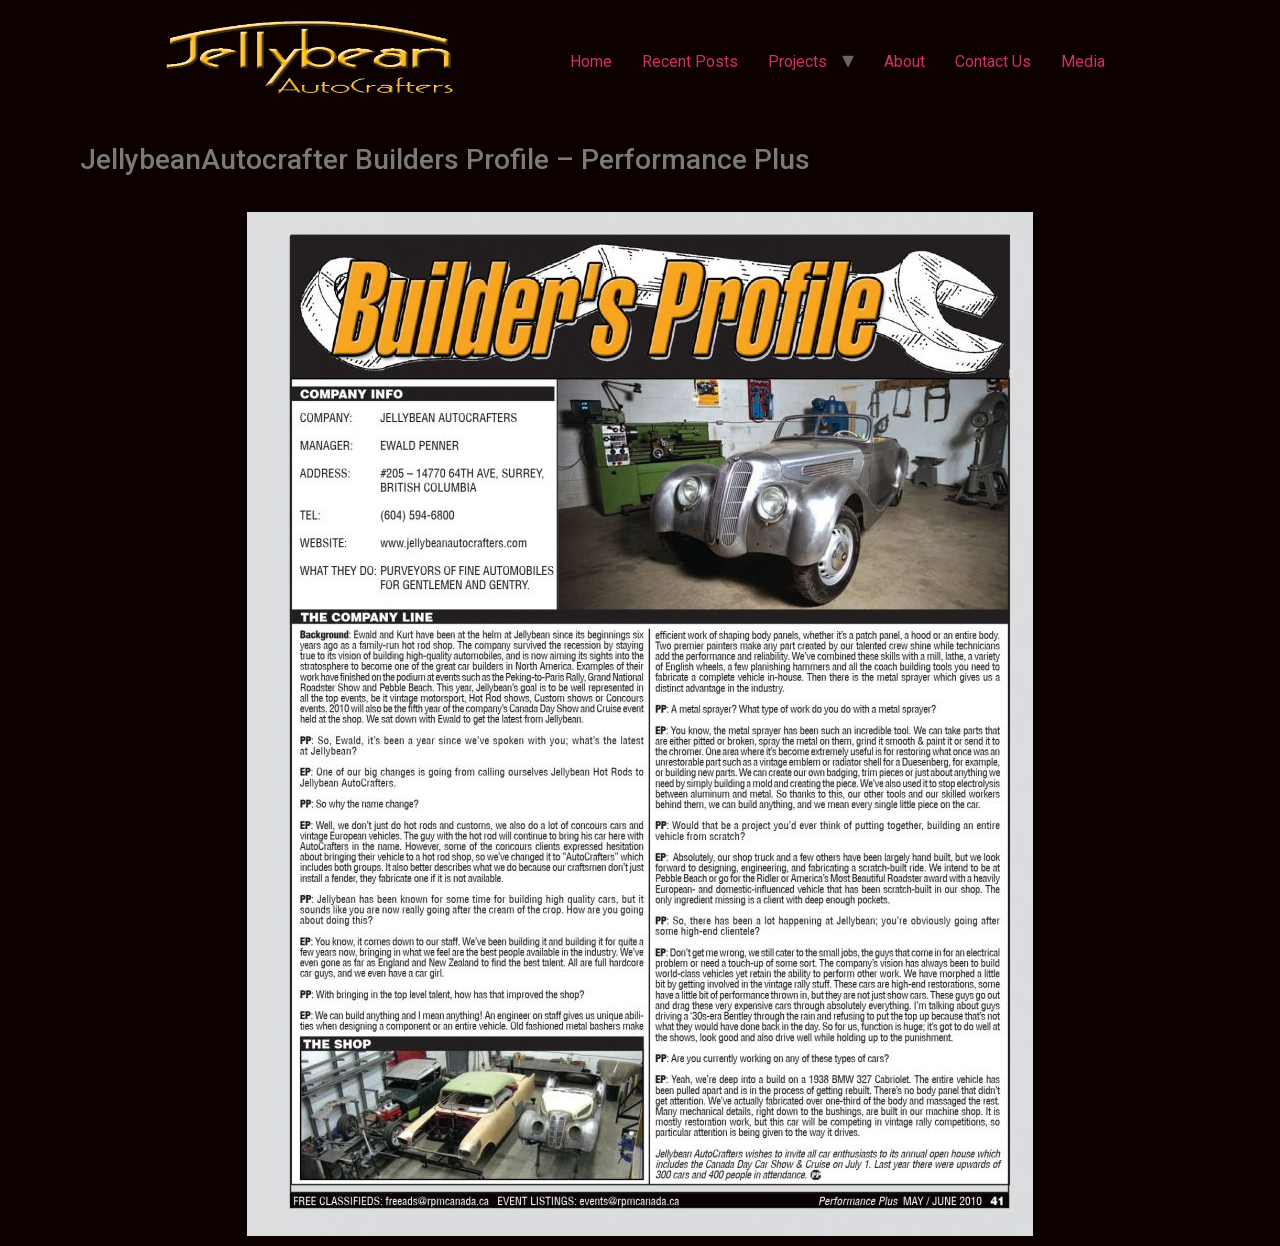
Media (1083, 61)
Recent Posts (690, 61)
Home (591, 61)
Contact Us (993, 61)
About (904, 61)
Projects (797, 61)
